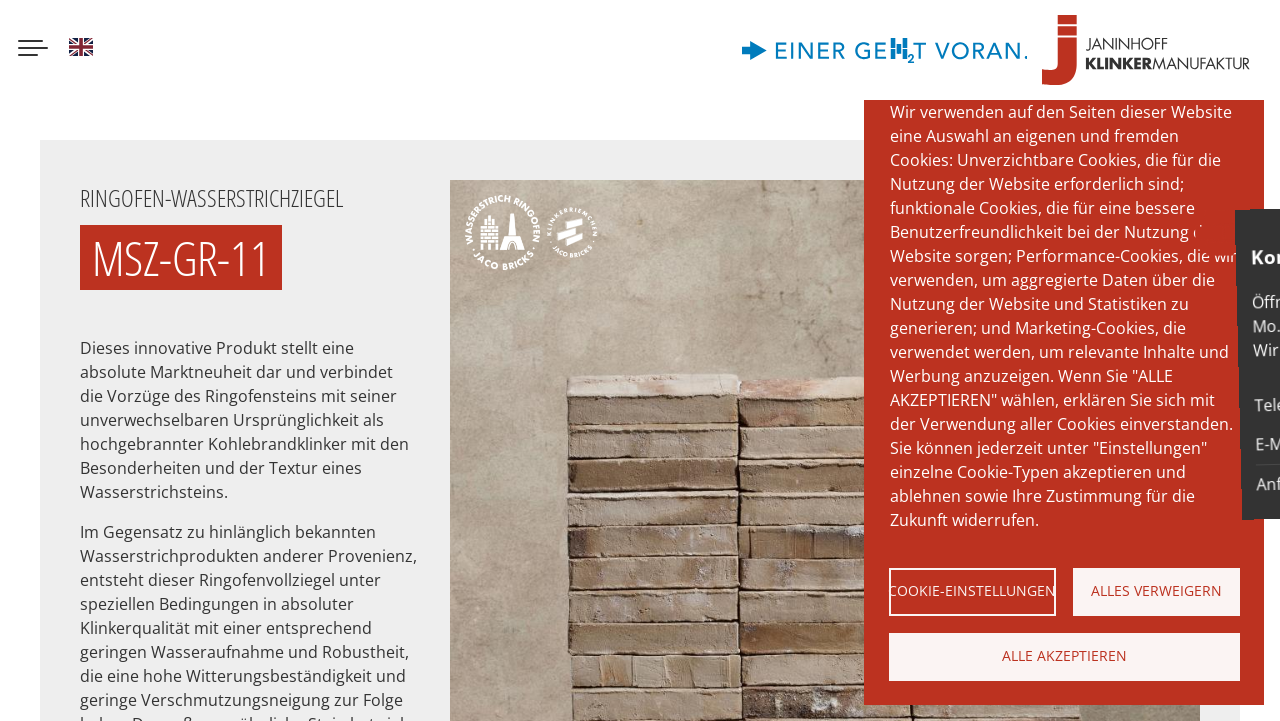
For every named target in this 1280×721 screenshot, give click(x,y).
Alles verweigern (1156, 590)
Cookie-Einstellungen (972, 590)
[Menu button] (33, 50)
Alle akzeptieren (1064, 655)
